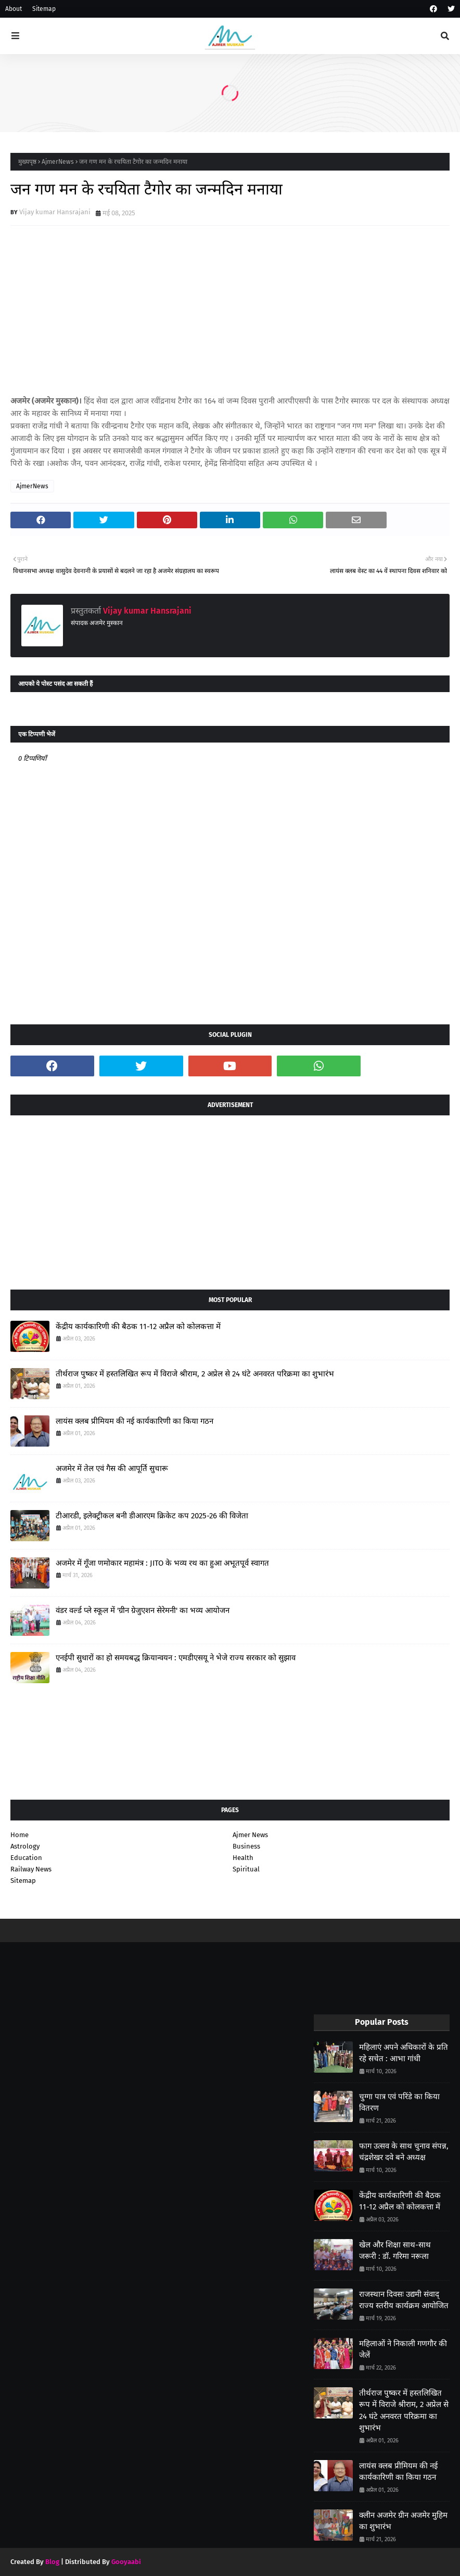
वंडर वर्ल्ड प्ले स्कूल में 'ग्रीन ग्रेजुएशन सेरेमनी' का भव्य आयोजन (142, 1610)
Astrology (25, 1846)
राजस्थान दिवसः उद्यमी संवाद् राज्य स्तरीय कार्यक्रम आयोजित (404, 2300)
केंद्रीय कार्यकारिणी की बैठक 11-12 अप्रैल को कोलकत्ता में (138, 1326)
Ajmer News (250, 1835)
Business (246, 1846)
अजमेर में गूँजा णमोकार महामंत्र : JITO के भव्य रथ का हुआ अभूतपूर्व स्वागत (162, 1563)
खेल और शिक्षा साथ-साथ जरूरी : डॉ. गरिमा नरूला (395, 2250)
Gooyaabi (126, 2562)
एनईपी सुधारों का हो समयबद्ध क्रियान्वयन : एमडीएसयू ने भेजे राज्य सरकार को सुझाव (176, 1657)
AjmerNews (58, 161)
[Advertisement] (230, 1198)
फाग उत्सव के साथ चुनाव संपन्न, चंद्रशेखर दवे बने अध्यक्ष (404, 2152)
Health (243, 1858)
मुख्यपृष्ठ (27, 161)
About (13, 8)
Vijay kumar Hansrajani (55, 212)
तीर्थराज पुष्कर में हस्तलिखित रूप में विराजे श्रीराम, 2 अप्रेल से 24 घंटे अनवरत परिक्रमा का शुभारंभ (195, 1373)
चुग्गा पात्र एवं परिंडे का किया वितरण (399, 2102)
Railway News (31, 1869)
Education (26, 1858)
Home (19, 1835)
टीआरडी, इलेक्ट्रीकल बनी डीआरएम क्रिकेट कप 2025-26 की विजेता (152, 1515)
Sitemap (44, 8)
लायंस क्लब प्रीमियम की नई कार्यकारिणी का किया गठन (134, 1421)
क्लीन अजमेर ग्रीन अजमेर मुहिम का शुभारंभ (403, 2521)
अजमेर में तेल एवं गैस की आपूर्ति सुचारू (112, 1468)
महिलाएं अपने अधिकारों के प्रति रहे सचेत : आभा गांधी (403, 2053)
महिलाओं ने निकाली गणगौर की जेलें (403, 2349)
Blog (52, 2562)
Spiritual (246, 1869)
